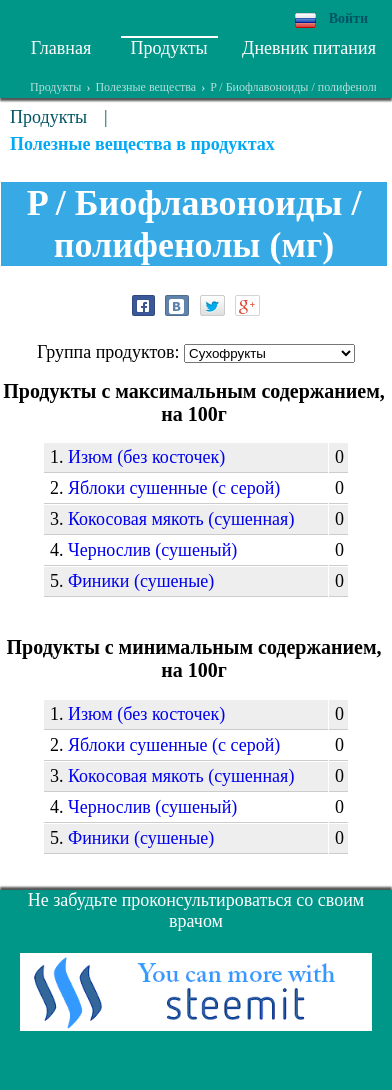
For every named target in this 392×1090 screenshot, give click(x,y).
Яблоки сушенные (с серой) (174, 488)
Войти (348, 18)
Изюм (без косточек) (146, 457)
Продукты (169, 48)
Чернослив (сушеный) (152, 550)
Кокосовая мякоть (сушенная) (181, 519)
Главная (61, 48)
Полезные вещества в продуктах (142, 144)
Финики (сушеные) (141, 581)
